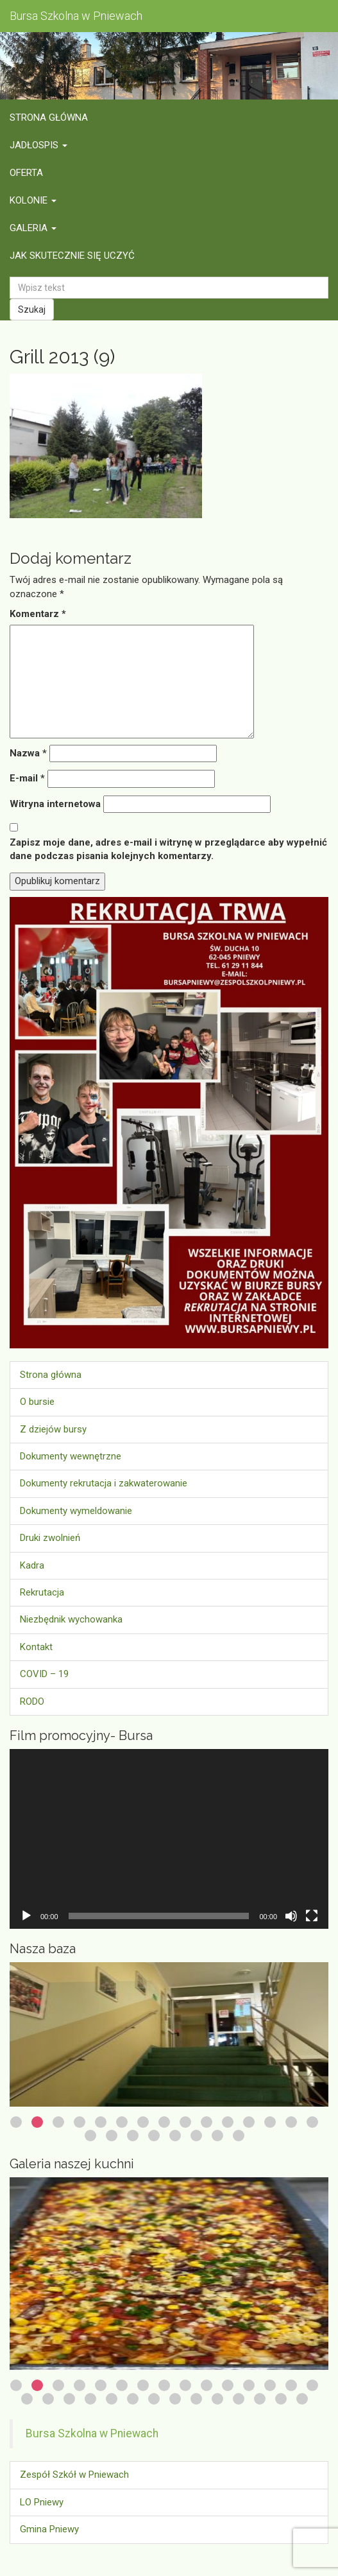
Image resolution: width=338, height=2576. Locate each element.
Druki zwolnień (50, 1538)
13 (270, 2122)
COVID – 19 (44, 1674)
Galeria (33, 228)
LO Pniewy (41, 2502)
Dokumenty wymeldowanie (76, 1511)
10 (206, 2122)
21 (196, 2135)
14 (291, 2122)
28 (281, 2399)
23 (238, 2135)
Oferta (26, 172)
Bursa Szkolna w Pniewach (92, 2433)
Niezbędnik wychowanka (71, 1619)
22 (217, 2135)
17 (111, 2135)
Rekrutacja (42, 1592)
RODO (32, 1701)
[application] (169, 1839)
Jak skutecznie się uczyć (72, 255)
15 (312, 2122)
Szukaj (32, 309)
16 (90, 2135)
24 (196, 2399)
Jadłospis (38, 145)
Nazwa (28, 753)
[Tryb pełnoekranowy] (311, 1916)
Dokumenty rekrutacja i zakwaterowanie (103, 1483)
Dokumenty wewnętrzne (70, 1456)
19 (154, 2135)
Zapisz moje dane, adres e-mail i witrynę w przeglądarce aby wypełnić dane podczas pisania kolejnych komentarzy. (168, 849)
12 (249, 2122)
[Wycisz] (291, 1916)
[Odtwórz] (26, 1916)
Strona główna (49, 117)
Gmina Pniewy (49, 2529)
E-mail (27, 778)
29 (302, 2399)
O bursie (37, 1401)
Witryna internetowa (55, 804)
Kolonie (33, 200)
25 (217, 2399)
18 (133, 2135)
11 (227, 2122)
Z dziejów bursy (53, 1429)
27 (260, 2399)
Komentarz (38, 614)
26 (238, 2399)
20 (175, 2135)
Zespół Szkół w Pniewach (74, 2474)
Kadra (32, 1565)
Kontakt (36, 1647)
